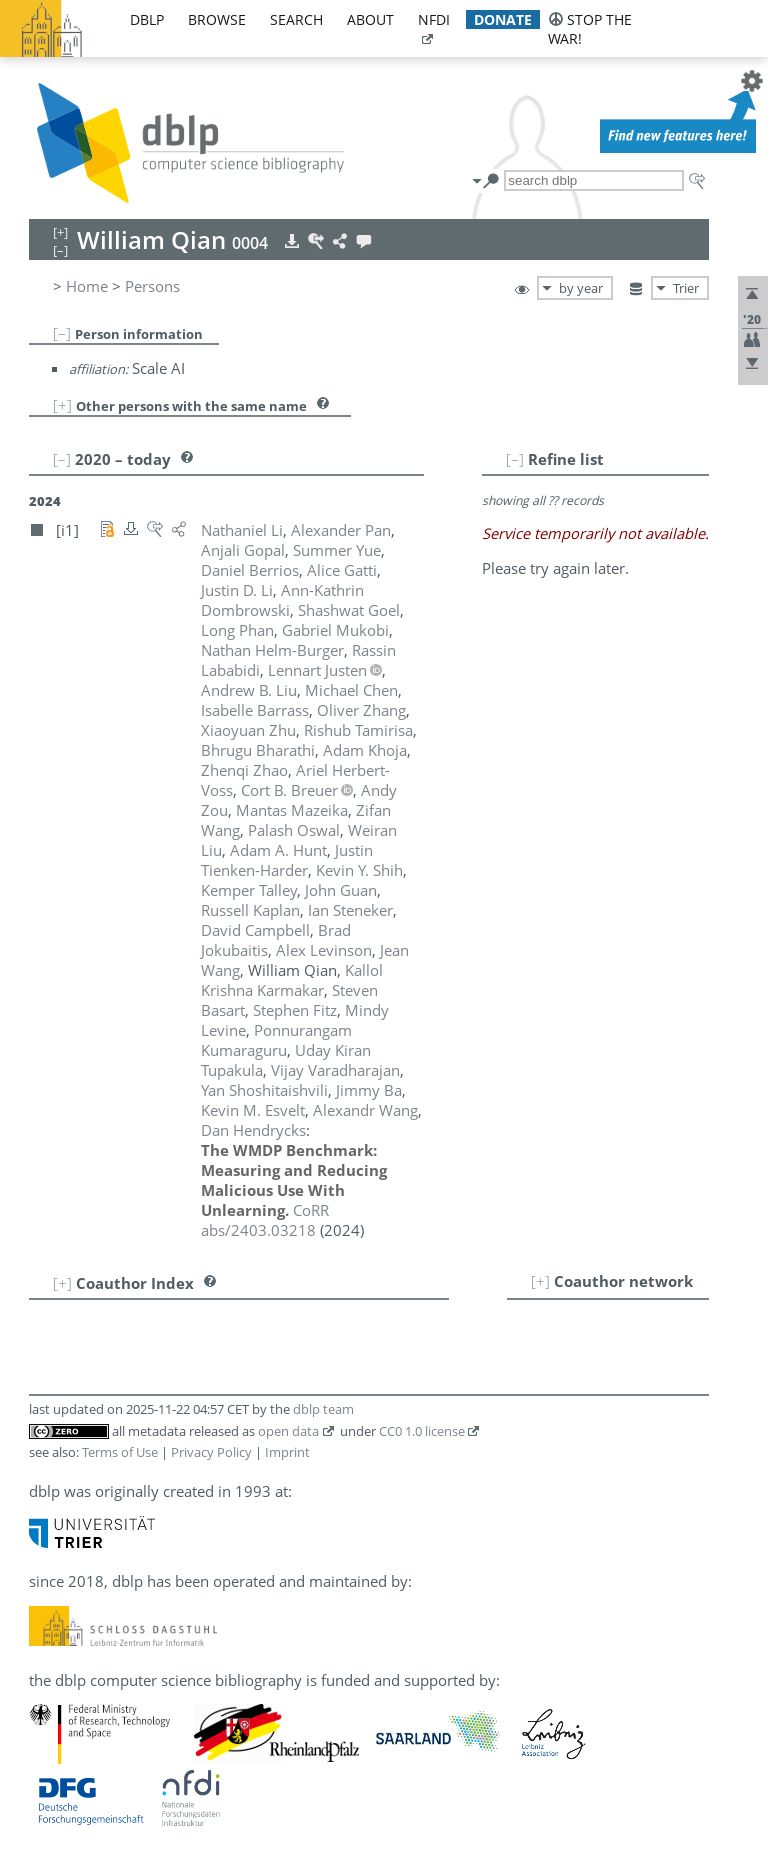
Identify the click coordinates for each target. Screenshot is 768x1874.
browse (217, 19)
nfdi (434, 19)
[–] (62, 333)
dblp (147, 19)
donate (503, 19)
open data (288, 1431)
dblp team (323, 1409)
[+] (62, 405)
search (296, 19)
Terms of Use (120, 1452)
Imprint (287, 1452)
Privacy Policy (211, 1452)
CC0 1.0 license (422, 1431)
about (370, 19)
